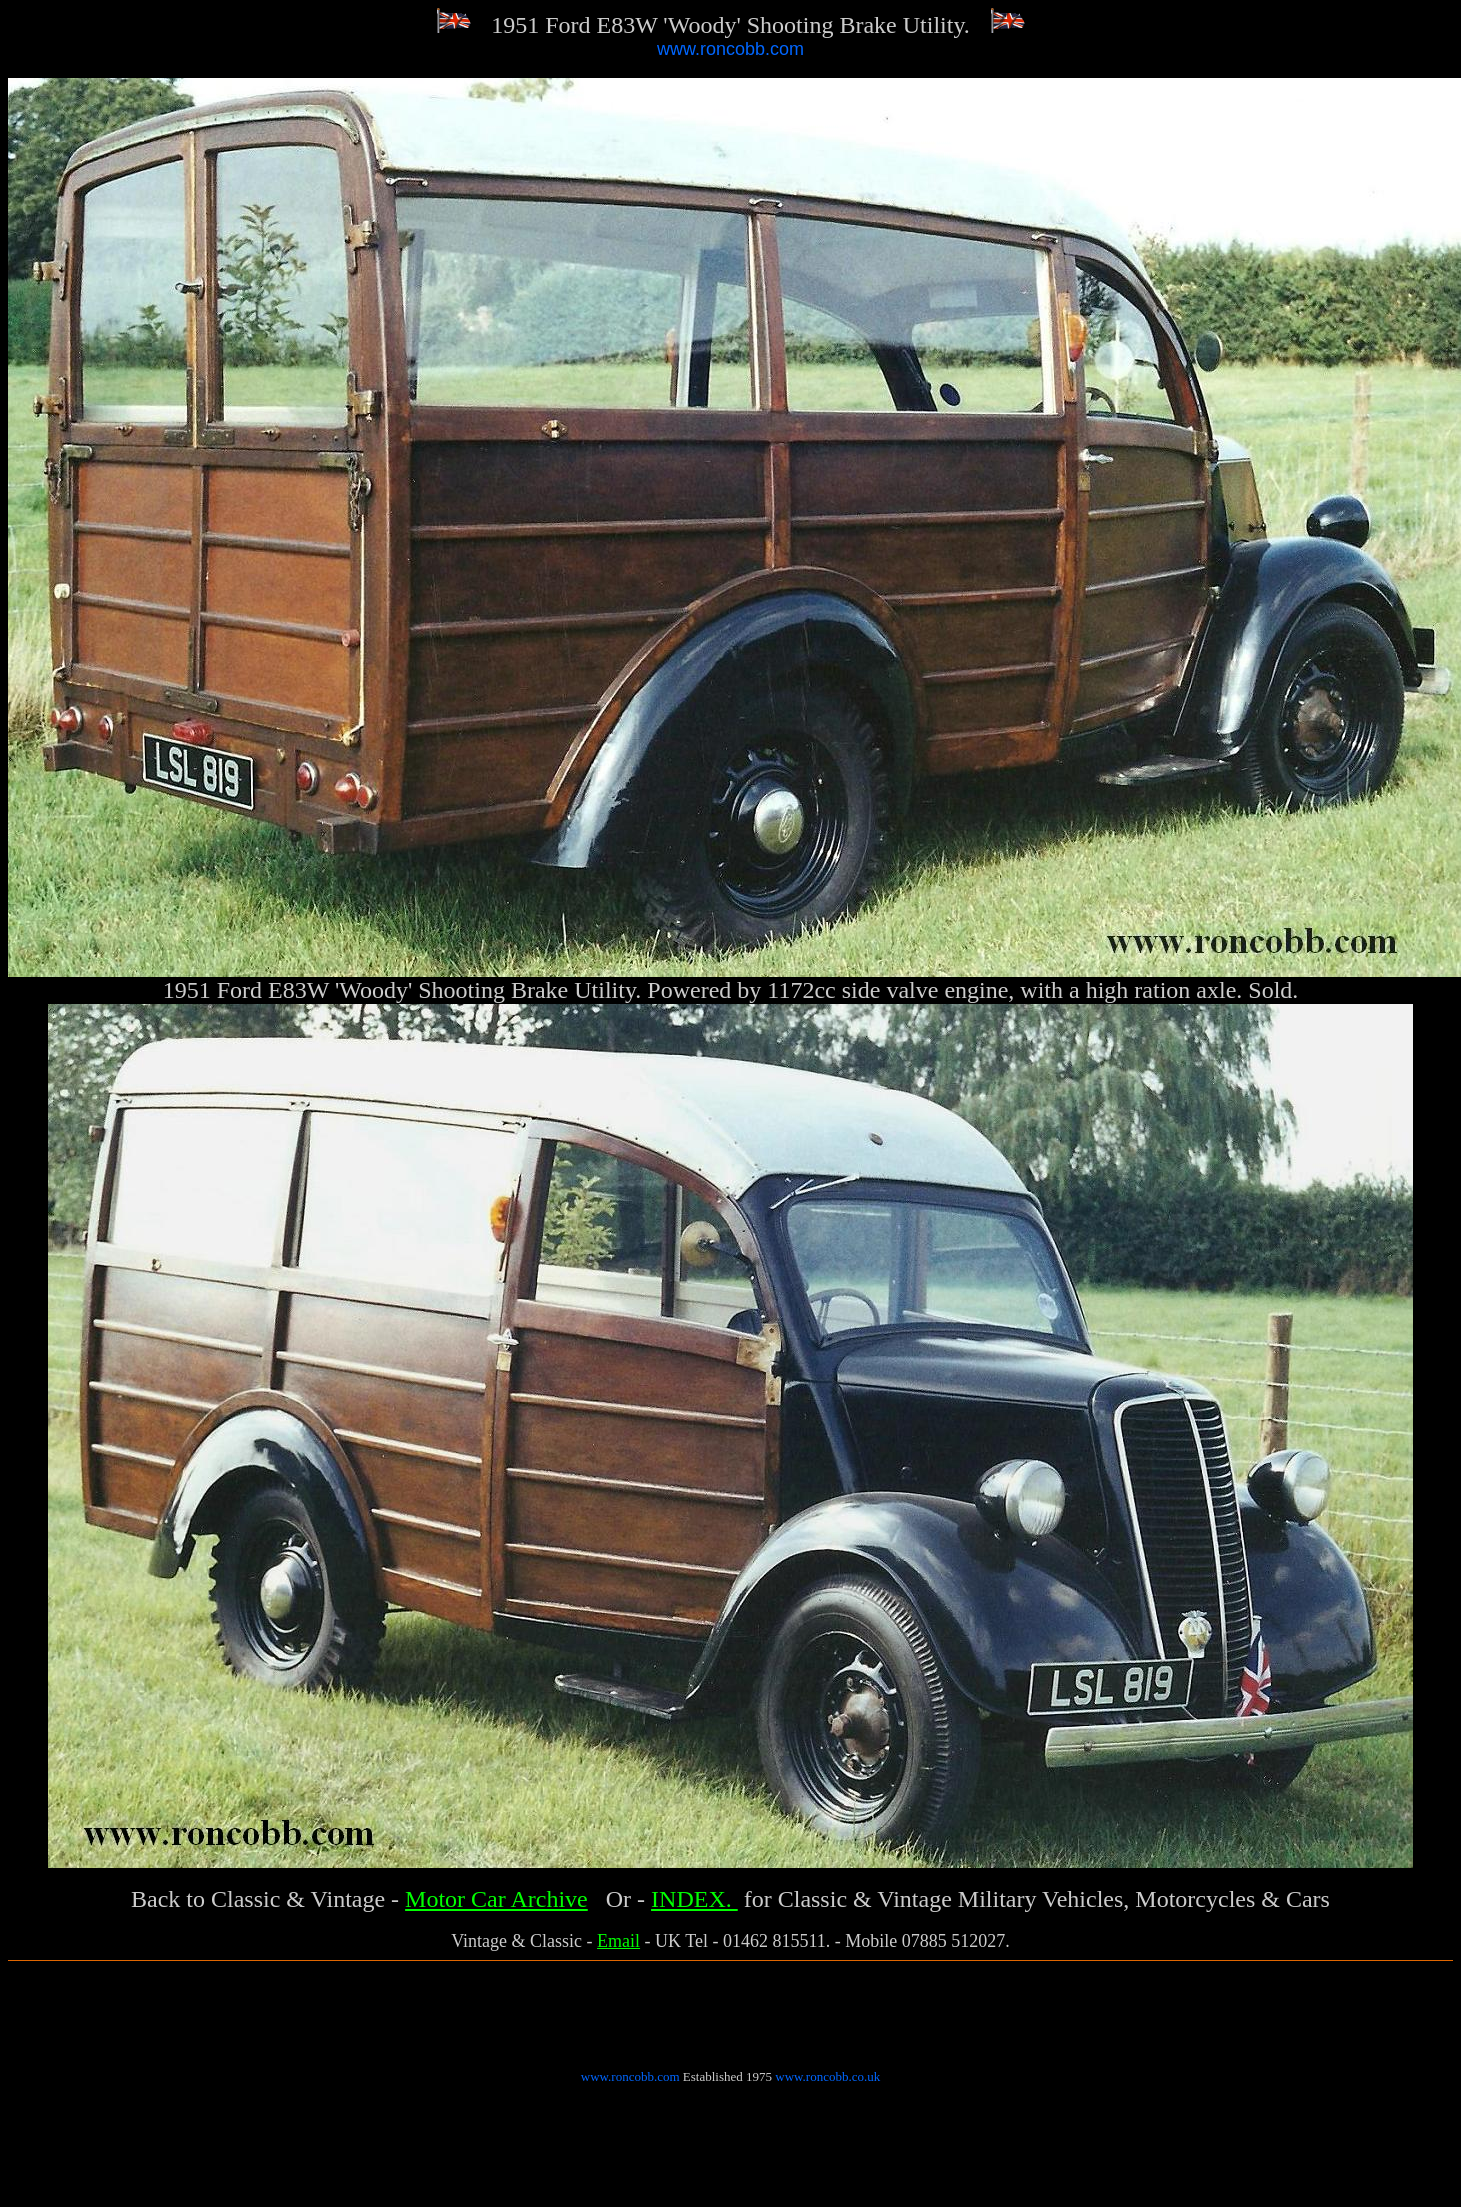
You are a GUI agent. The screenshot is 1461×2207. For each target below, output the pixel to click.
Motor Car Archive (496, 1899)
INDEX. (694, 1899)
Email (618, 1941)
